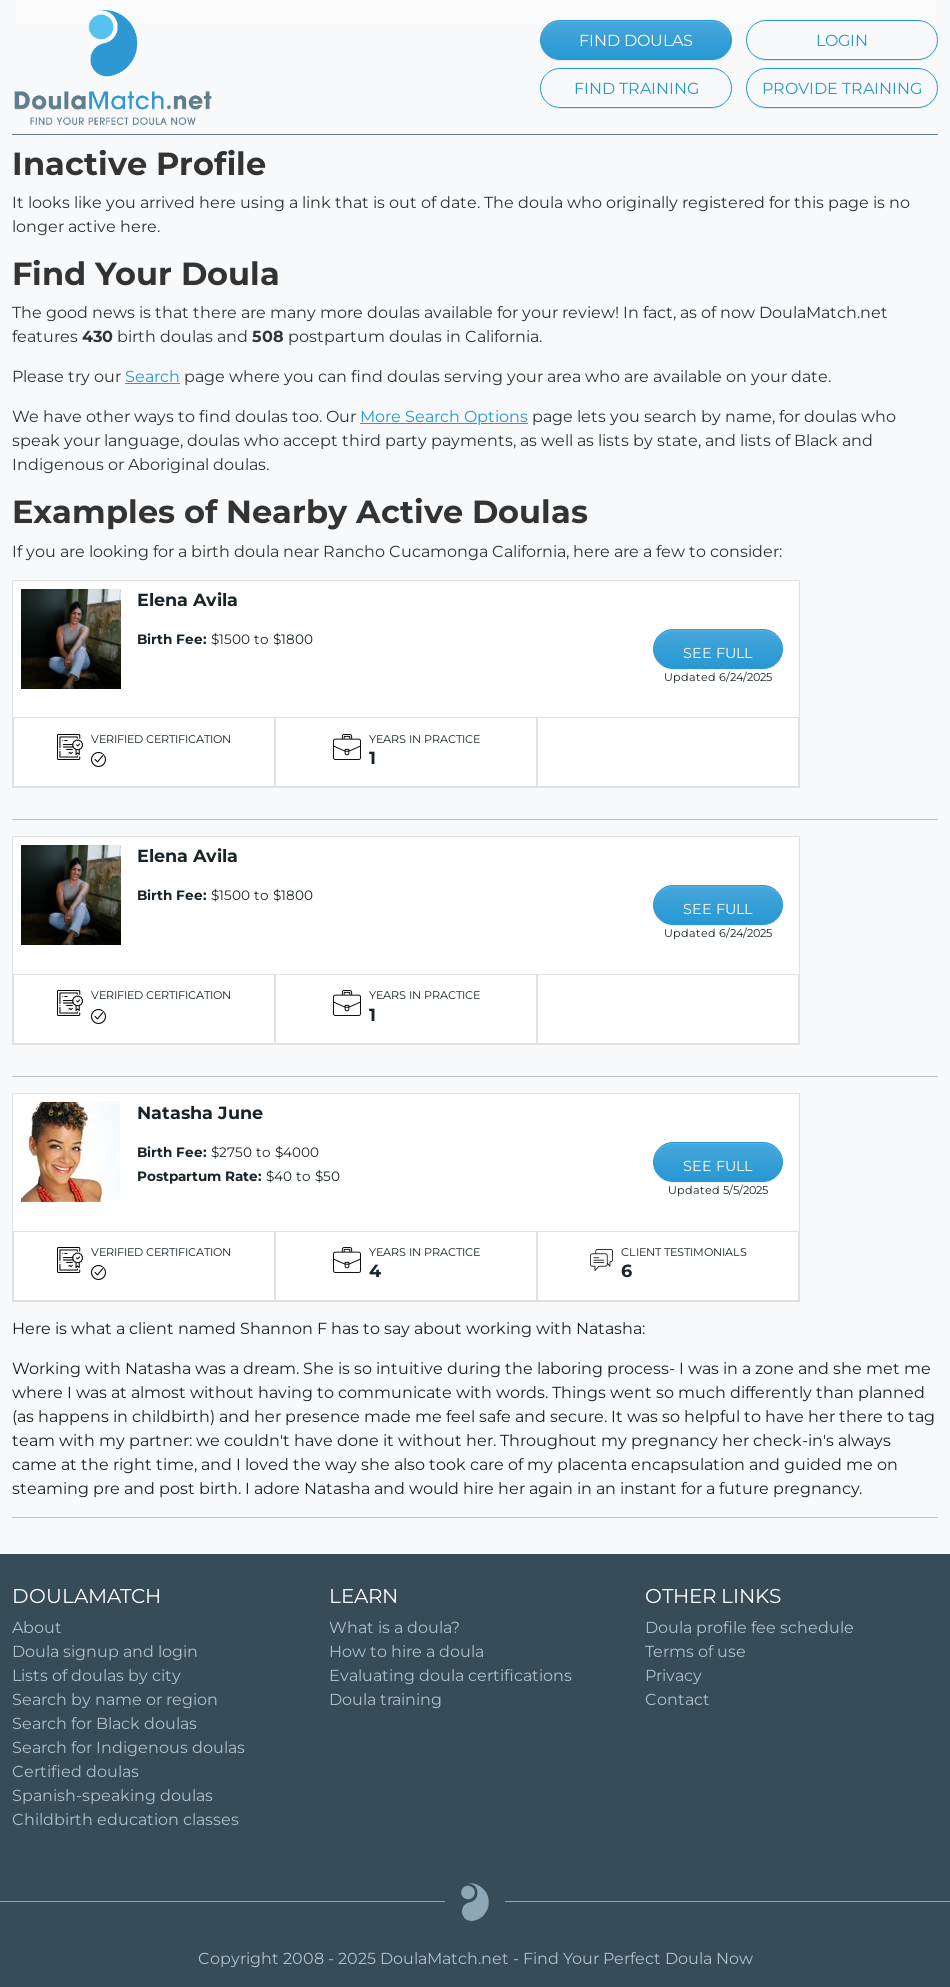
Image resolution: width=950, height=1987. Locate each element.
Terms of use (695, 1651)
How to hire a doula (406, 1651)
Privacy (673, 1675)
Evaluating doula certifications (450, 1675)
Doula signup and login (105, 1651)
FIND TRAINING (636, 88)
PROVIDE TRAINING (842, 88)
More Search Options (444, 416)
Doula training (385, 1699)
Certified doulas (75, 1771)
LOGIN (842, 40)
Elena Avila (187, 599)
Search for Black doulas (104, 1723)
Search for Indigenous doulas (128, 1747)
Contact (677, 1699)
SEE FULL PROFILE (717, 656)
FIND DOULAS (636, 40)
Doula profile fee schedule (749, 1627)
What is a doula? (394, 1627)
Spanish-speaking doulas (112, 1795)
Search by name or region (115, 1699)
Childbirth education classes (125, 1819)
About (37, 1627)
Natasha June (200, 1112)
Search (152, 376)
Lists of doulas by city (96, 1675)
